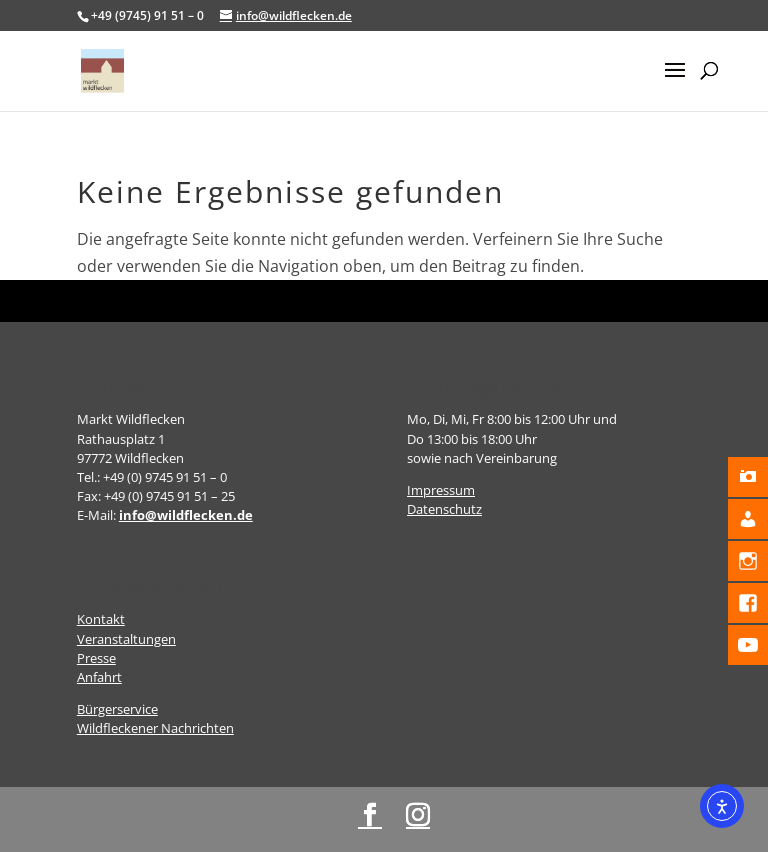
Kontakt (101, 619)
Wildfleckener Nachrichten (155, 728)
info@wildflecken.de (186, 515)
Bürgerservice (117, 709)
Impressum (441, 490)
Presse (96, 658)
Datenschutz (444, 509)
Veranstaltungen (126, 639)
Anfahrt (99, 677)
